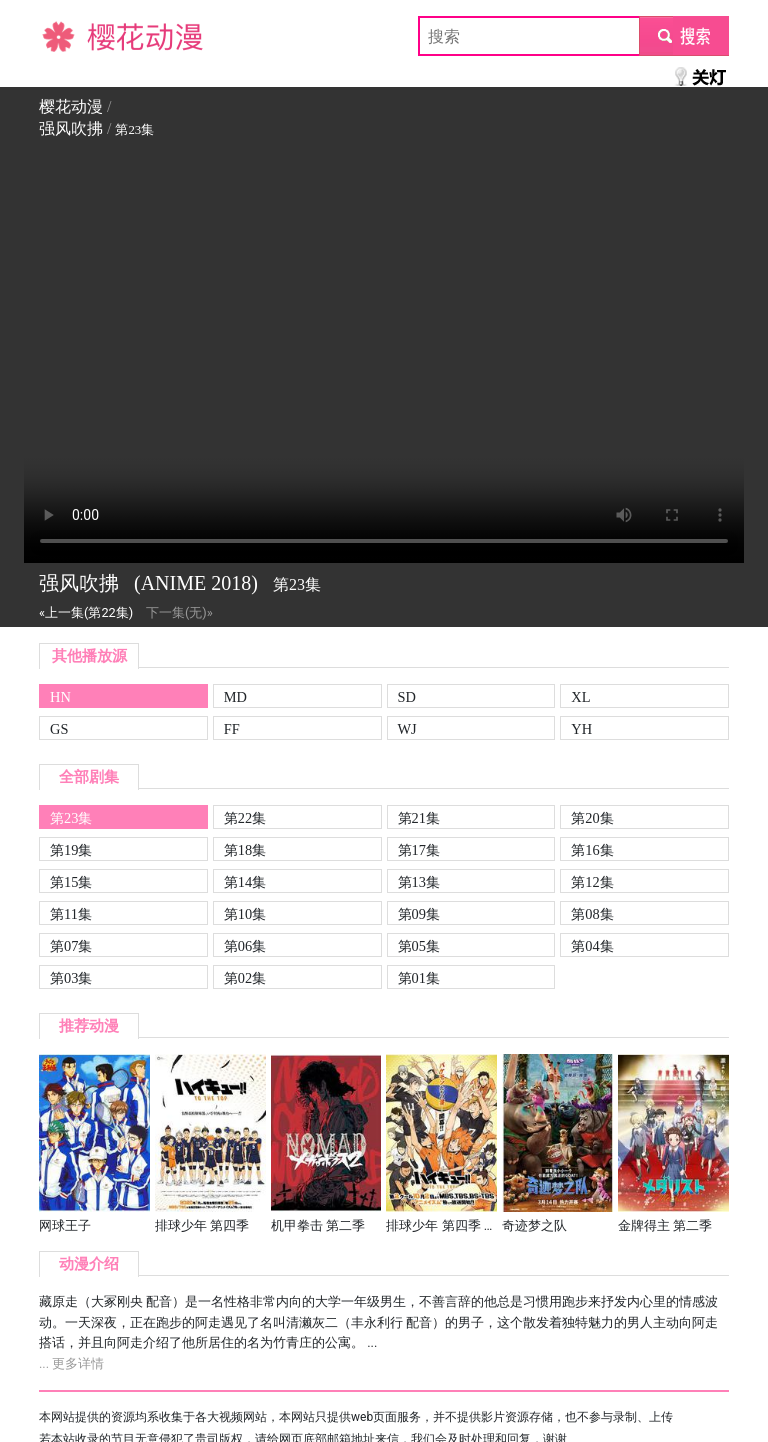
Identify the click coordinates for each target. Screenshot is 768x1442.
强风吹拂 (71, 128)
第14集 (245, 882)
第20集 (592, 818)
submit (683, 35)
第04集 (592, 946)
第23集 (71, 818)
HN (60, 697)
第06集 (245, 946)
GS (59, 729)
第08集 (592, 914)
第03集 (71, 978)
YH (581, 729)
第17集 (419, 850)
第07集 (71, 946)
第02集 (245, 978)
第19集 (71, 850)
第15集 (71, 882)
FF (232, 729)
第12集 (592, 882)
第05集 (419, 946)
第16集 (592, 850)
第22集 (245, 818)
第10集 (245, 914)
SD (407, 697)
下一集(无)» (179, 612)
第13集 (419, 882)
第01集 (419, 978)
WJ (407, 729)
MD (235, 697)
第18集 (245, 850)
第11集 (71, 914)
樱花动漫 (71, 35)
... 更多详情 (71, 1363)
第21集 (419, 818)
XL (580, 697)
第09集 (419, 914)
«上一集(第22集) (86, 612)
